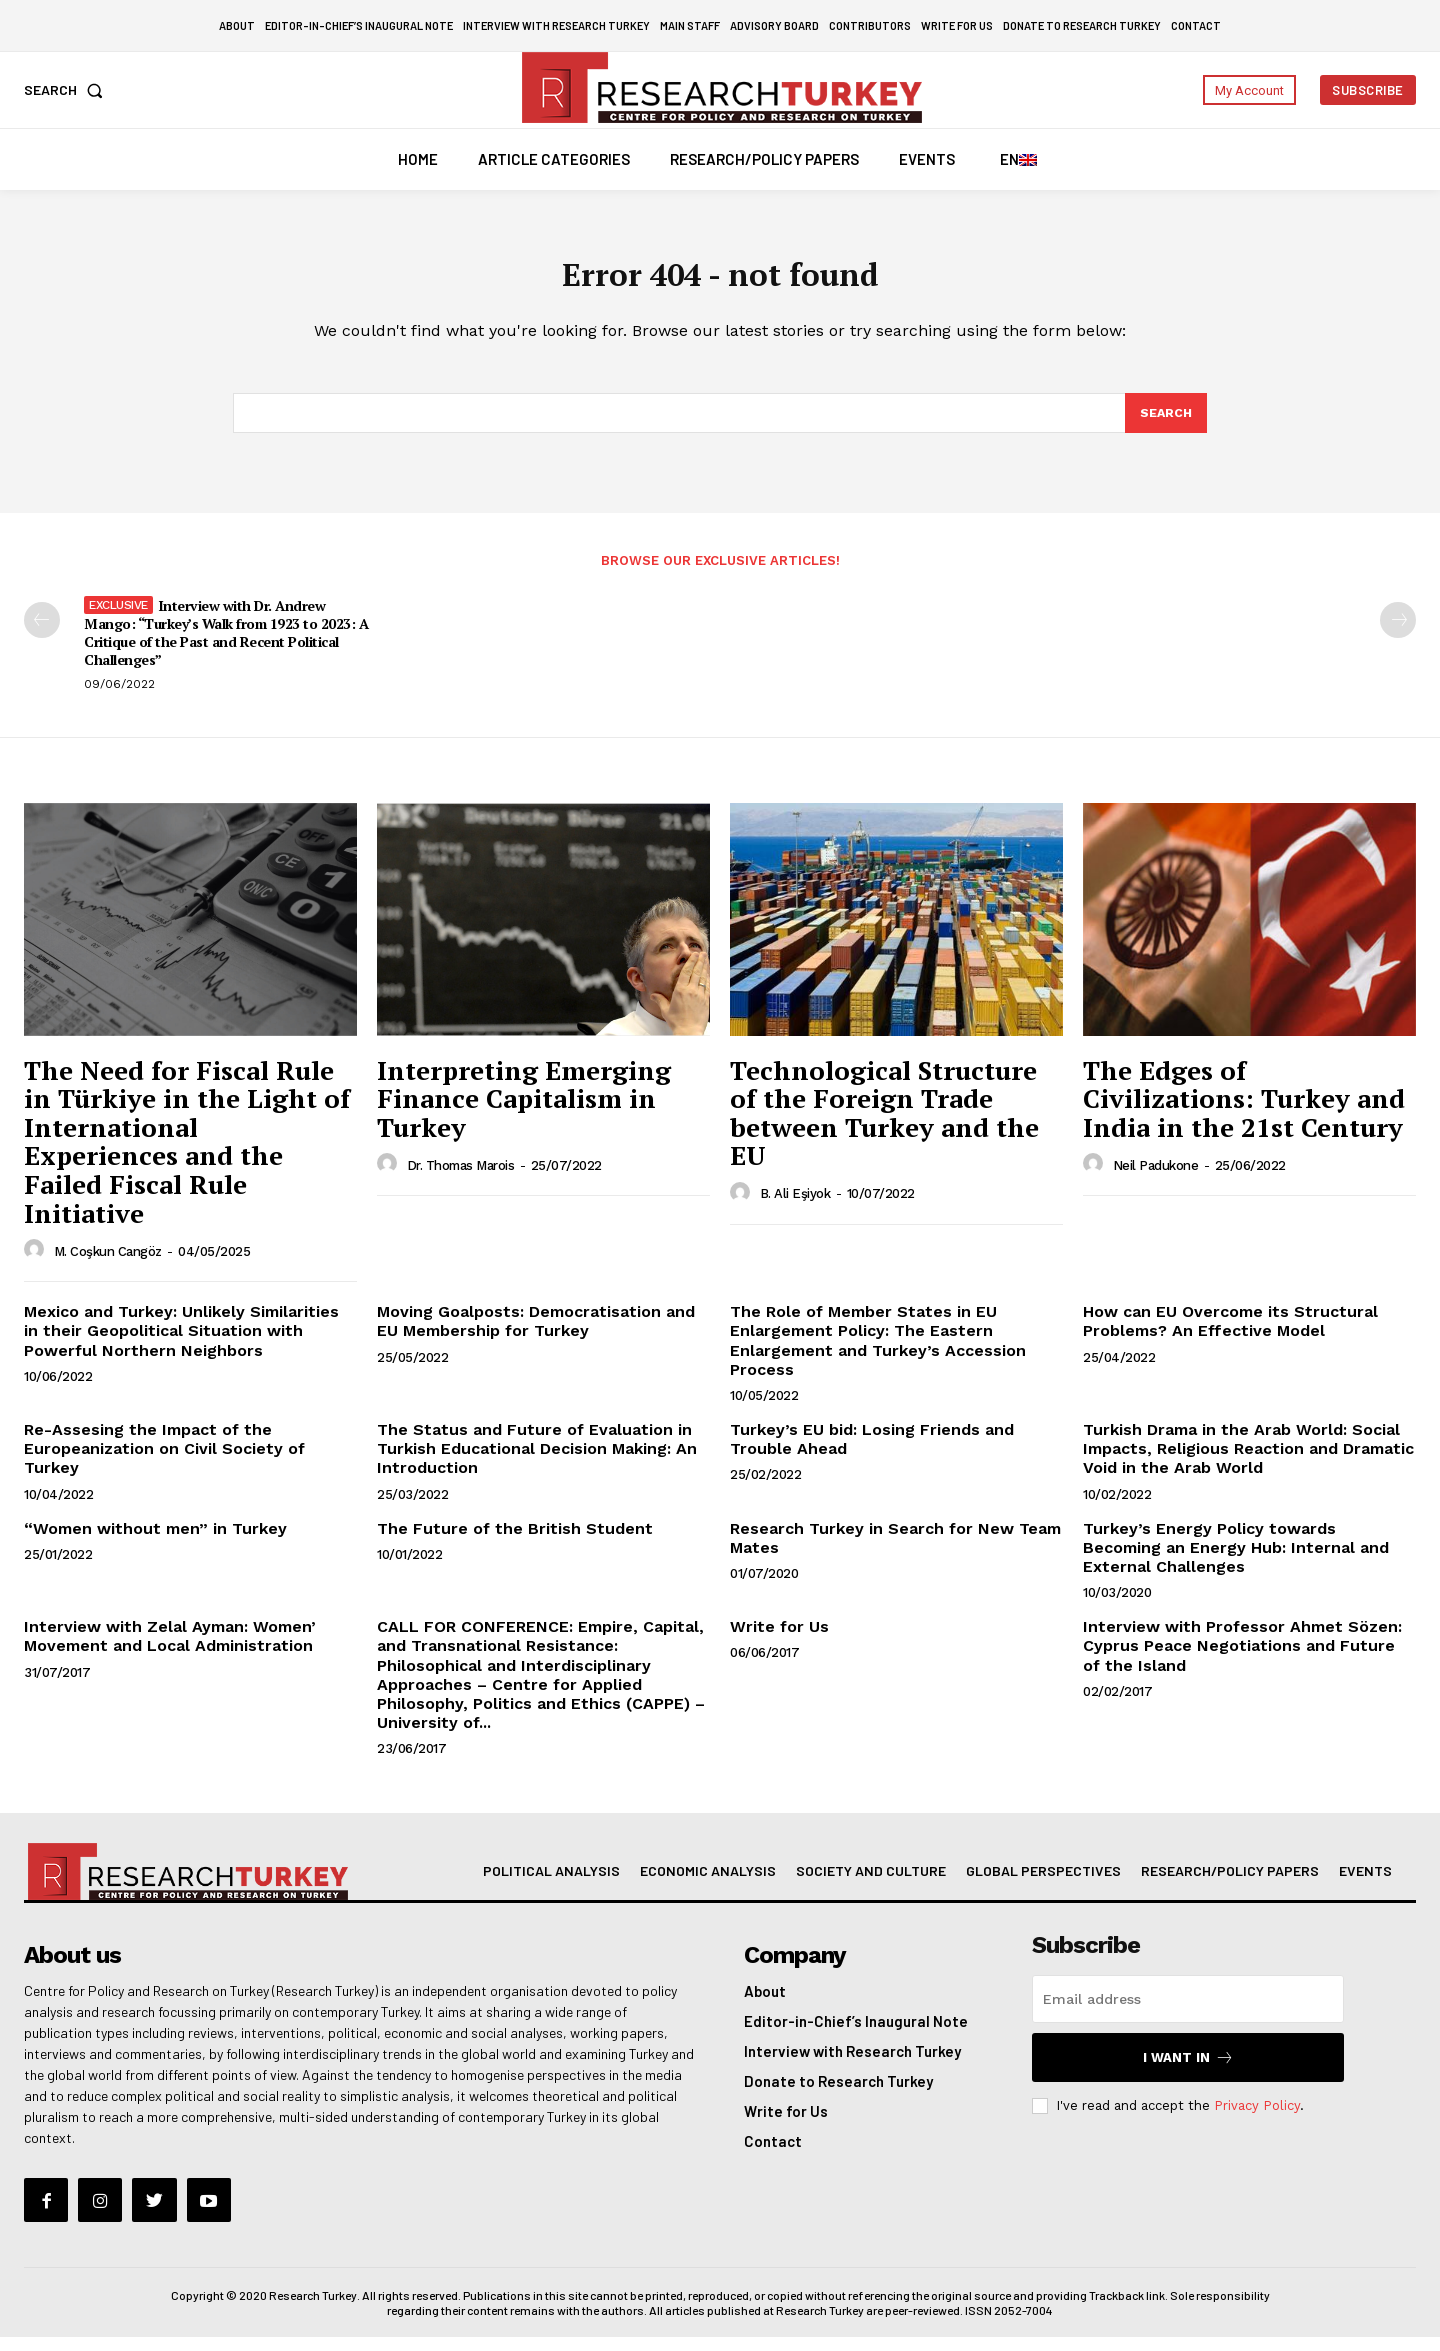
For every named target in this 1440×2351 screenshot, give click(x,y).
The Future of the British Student (515, 1541)
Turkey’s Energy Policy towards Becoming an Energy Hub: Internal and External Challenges (1236, 1560)
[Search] (1165, 425)
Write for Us (779, 1640)
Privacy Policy (1257, 2119)
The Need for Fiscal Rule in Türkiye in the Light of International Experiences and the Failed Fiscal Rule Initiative (187, 1154)
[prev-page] (42, 634)
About (765, 2005)
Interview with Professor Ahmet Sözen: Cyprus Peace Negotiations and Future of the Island (1242, 1659)
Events (1365, 1884)
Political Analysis (551, 1884)
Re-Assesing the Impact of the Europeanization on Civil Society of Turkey (164, 1462)
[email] (1188, 2013)
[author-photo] (37, 1264)
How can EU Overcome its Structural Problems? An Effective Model (1230, 1335)
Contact (773, 2155)
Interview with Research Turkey (852, 2065)
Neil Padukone (1156, 1178)
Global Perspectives (1043, 1884)
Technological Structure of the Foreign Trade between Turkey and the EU (884, 1126)
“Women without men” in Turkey (155, 1541)
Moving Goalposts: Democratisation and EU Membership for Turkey (536, 1335)
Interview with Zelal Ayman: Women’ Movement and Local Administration (170, 1650)
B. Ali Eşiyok (795, 1207)
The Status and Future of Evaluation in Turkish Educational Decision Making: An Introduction (537, 1462)
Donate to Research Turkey (838, 2095)
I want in (1188, 2071)
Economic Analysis (708, 1884)
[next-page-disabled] (1398, 634)
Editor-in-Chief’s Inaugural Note (856, 2035)
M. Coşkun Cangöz (108, 1264)
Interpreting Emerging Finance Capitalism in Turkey (524, 1111)
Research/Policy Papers (1230, 1884)
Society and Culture (871, 1884)
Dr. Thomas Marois (461, 1178)
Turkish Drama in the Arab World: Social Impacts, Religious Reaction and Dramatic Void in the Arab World (1248, 1462)
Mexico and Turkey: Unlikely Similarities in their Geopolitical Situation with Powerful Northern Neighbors (181, 1344)
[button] (67, 90)
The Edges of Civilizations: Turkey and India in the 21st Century (1244, 1111)
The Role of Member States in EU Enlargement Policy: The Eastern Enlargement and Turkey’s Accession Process (878, 1354)
